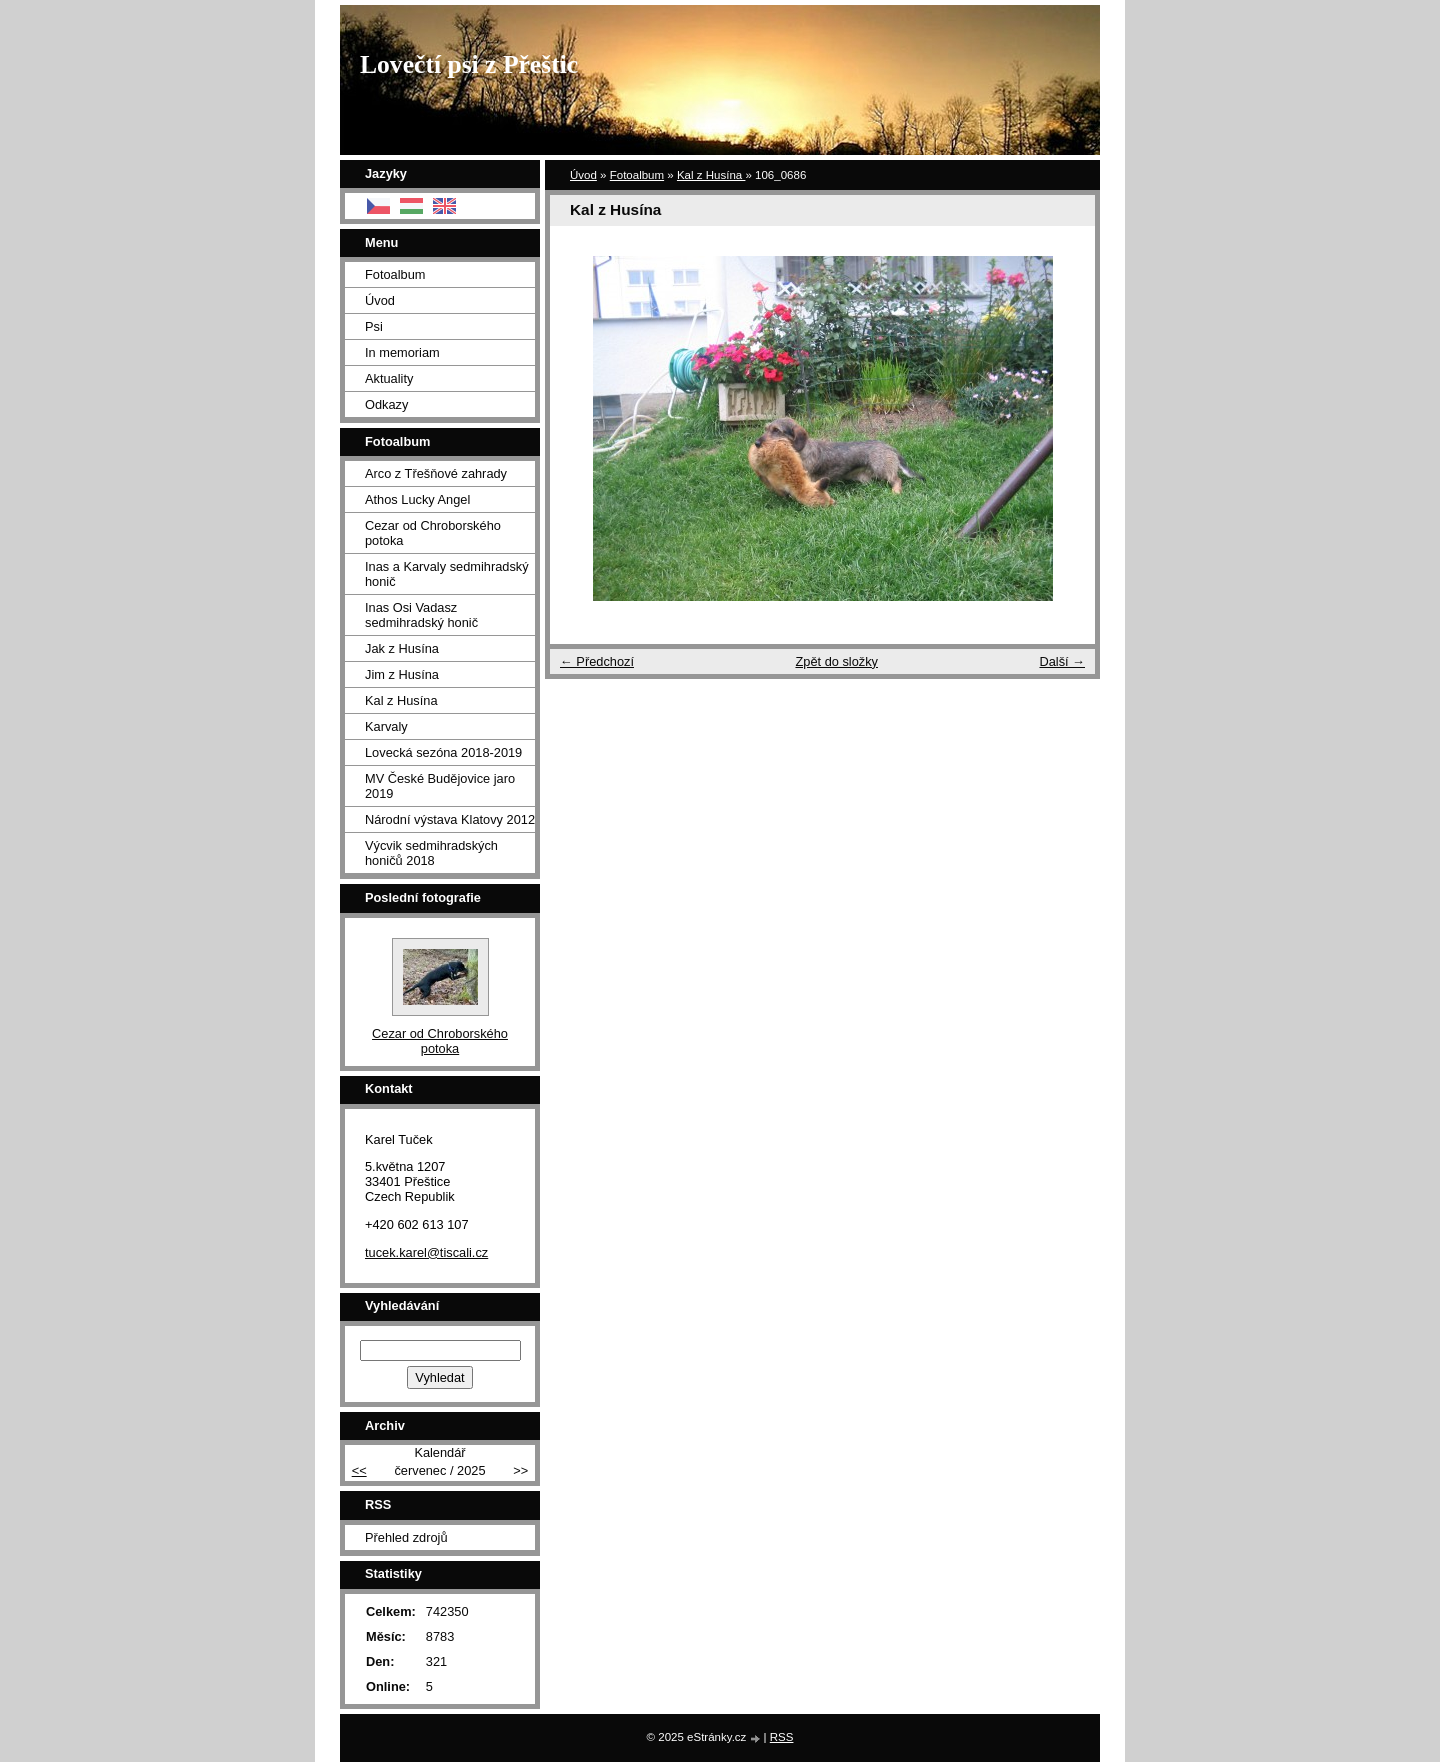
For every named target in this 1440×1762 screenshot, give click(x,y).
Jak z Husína (402, 648)
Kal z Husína (711, 175)
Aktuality (389, 378)
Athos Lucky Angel (417, 499)
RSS (782, 1737)
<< (359, 1470)
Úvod (583, 175)
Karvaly (386, 726)
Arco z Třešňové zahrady (436, 473)
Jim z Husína (402, 674)
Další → (1062, 661)
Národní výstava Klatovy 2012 (450, 819)
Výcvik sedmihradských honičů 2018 (431, 853)
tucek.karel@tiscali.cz (426, 1252)
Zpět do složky (836, 661)
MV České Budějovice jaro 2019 (440, 786)
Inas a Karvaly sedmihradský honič (447, 574)
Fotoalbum (637, 175)
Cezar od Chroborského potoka (433, 533)
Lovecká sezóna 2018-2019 (443, 752)
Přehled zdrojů (406, 1537)
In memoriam (402, 352)
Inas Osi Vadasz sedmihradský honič (421, 615)
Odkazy (386, 404)
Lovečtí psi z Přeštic (469, 64)
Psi (374, 326)
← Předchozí (597, 661)
